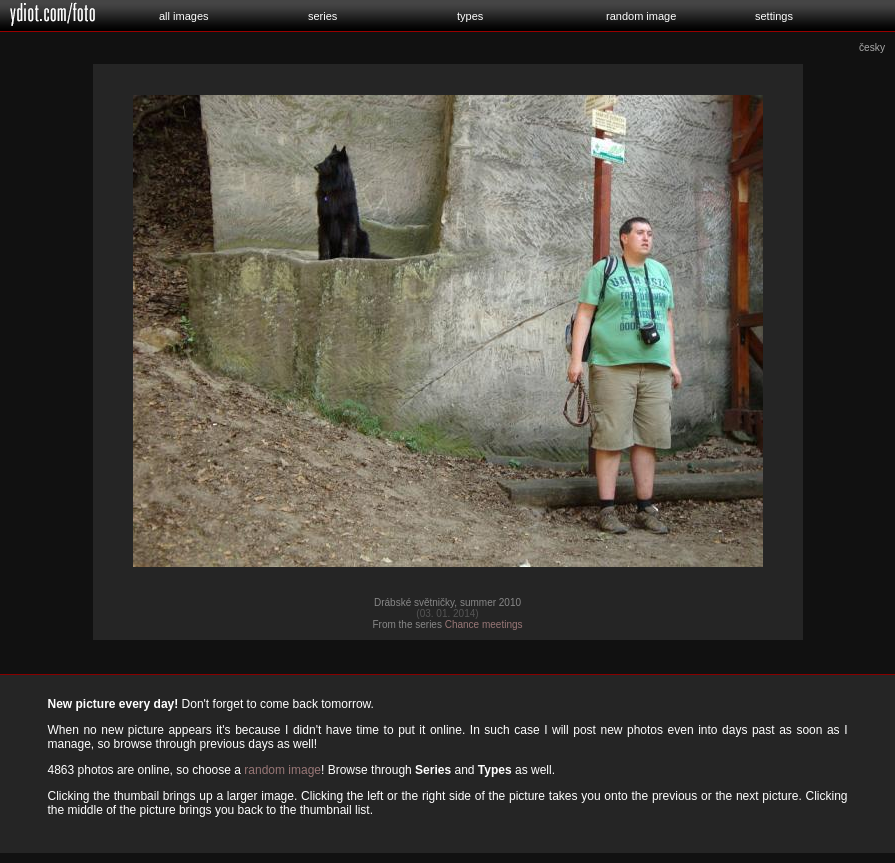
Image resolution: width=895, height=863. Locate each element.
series (322, 16)
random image (641, 16)
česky (872, 47)
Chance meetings (484, 624)
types (470, 16)
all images (184, 16)
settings (774, 16)
